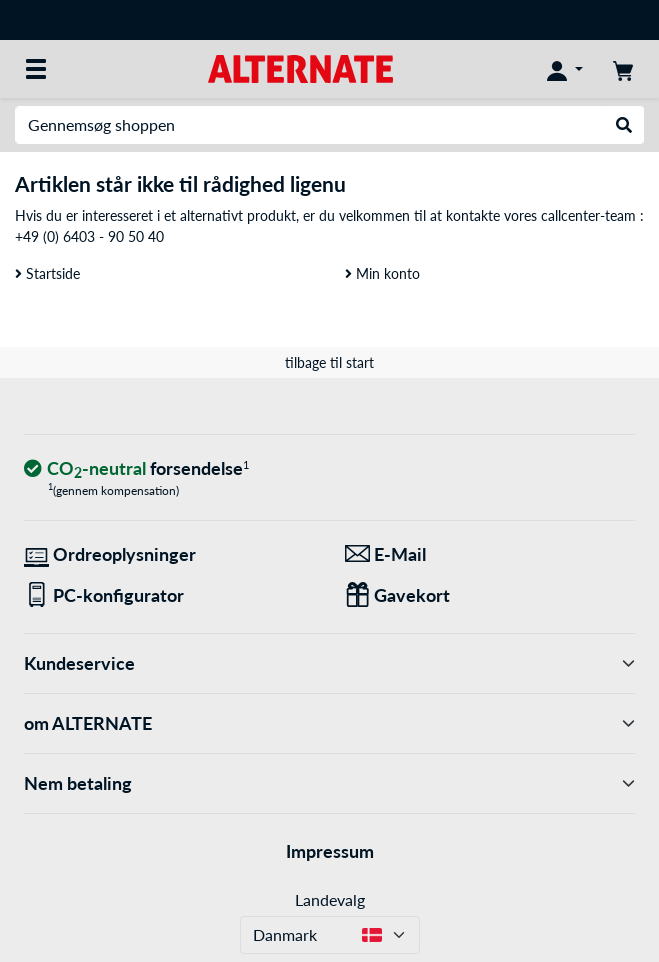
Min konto (382, 273)
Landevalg (330, 899)
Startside (47, 273)
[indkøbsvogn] (623, 69)
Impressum (330, 851)
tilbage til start (329, 362)
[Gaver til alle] (490, 595)
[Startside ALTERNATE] (300, 67)
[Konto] (565, 69)
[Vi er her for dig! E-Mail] (490, 554)
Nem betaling (329, 783)
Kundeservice (329, 663)
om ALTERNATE (329, 723)
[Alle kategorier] (36, 69)
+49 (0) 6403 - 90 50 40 (89, 236)
